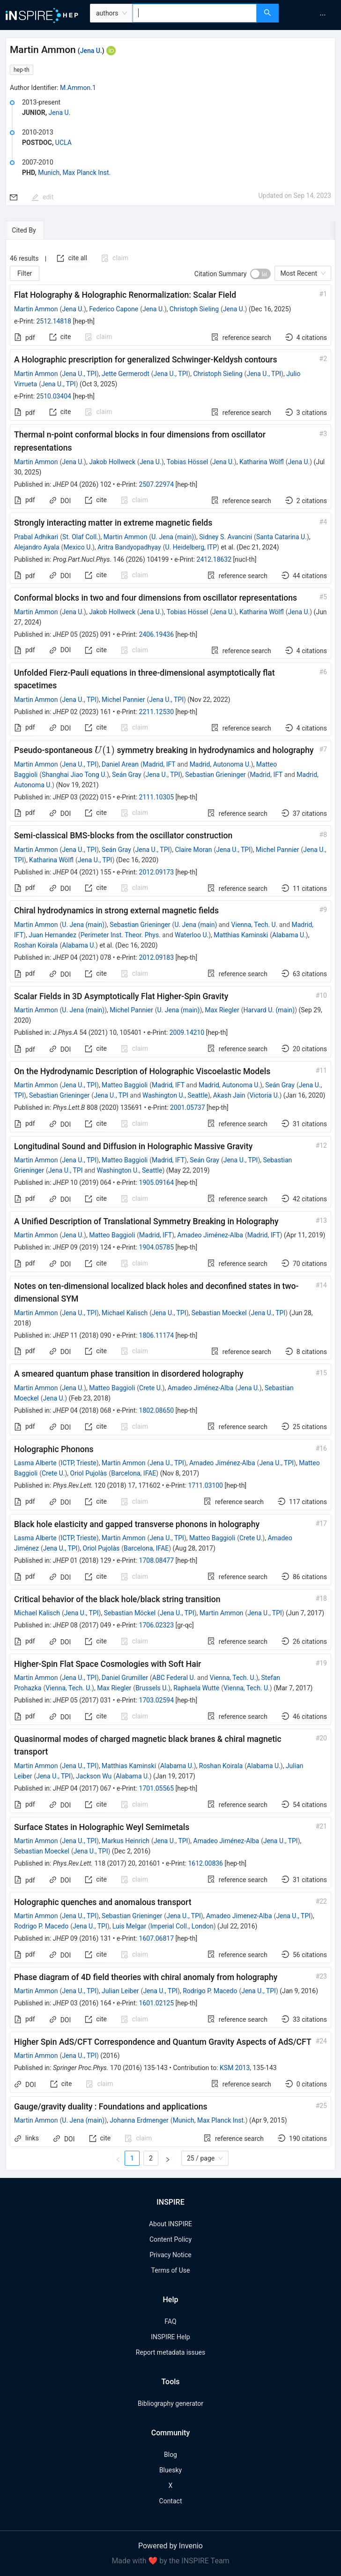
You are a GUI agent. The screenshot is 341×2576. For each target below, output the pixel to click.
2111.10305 (156, 797)
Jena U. (91, 50)
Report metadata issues (170, 2352)
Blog (170, 2454)
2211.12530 (156, 712)
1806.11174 (156, 1335)
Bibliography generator (170, 2403)
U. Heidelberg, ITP (191, 547)
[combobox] (195, 13)
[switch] (260, 274)
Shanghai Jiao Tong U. (74, 774)
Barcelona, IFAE (133, 1473)
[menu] (311, 15)
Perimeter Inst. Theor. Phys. (121, 935)
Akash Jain (229, 1095)
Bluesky (170, 2470)
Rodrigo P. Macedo (41, 1926)
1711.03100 (205, 1485)
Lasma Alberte (35, 1463)
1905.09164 (156, 1182)
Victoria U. (264, 1095)
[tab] (34, 230)
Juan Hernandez (52, 935)
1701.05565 (156, 1788)
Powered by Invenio (170, 2545)
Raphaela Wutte (196, 1688)
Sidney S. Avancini (225, 537)
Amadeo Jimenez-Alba (239, 1916)
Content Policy (170, 2239)
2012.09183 (156, 957)
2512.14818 (53, 321)
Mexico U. (77, 547)
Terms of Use (170, 2270)
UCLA (63, 142)
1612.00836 (205, 1863)
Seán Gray (126, 774)
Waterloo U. (191, 935)
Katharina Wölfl (261, 462)
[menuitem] (322, 15)
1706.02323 (156, 1625)
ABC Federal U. (174, 1677)
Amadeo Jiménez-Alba (210, 1235)
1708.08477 (156, 1560)
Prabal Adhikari (36, 537)
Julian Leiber (120, 1991)
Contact (170, 2501)
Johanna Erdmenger (139, 2120)
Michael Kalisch (125, 1313)
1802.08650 (156, 1410)
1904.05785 (156, 1247)
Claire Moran (193, 849)
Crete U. (150, 1388)
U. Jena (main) (172, 537)
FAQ (170, 2321)
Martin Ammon (36, 309)
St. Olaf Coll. (80, 537)
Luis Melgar (129, 1926)
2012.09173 (156, 872)
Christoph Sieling (194, 309)
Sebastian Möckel (130, 1613)
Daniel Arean (120, 764)
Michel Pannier (123, 699)
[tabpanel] (170, 1205)
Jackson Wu (93, 1776)
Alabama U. (289, 935)
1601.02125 (156, 2003)
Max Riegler (222, 1010)
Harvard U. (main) (269, 1010)
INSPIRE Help (170, 2337)
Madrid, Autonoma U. (220, 764)
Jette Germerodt (125, 373)
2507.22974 (156, 484)
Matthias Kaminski (241, 935)
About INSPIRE (170, 2224)
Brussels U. (151, 1688)
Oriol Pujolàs (88, 1473)
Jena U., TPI (79, 373)
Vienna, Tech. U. (254, 924)
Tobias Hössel (187, 462)
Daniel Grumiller (125, 1677)
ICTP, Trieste (78, 1463)
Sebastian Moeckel (219, 1313)
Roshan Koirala (36, 945)
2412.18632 (214, 559)
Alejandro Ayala (36, 547)
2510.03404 (53, 396)
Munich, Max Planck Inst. (74, 172)
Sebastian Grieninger (215, 774)
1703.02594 (156, 1700)
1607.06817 (156, 1938)
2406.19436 (156, 634)
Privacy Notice (170, 2255)
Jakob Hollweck (112, 462)
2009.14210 (187, 1032)
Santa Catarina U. (281, 537)
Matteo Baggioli (125, 1085)
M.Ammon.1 (78, 87)
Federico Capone (113, 309)
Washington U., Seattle (175, 1095)
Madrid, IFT (159, 764)
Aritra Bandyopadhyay (129, 547)
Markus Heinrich (125, 1841)
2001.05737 (187, 1107)
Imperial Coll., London (182, 1926)
